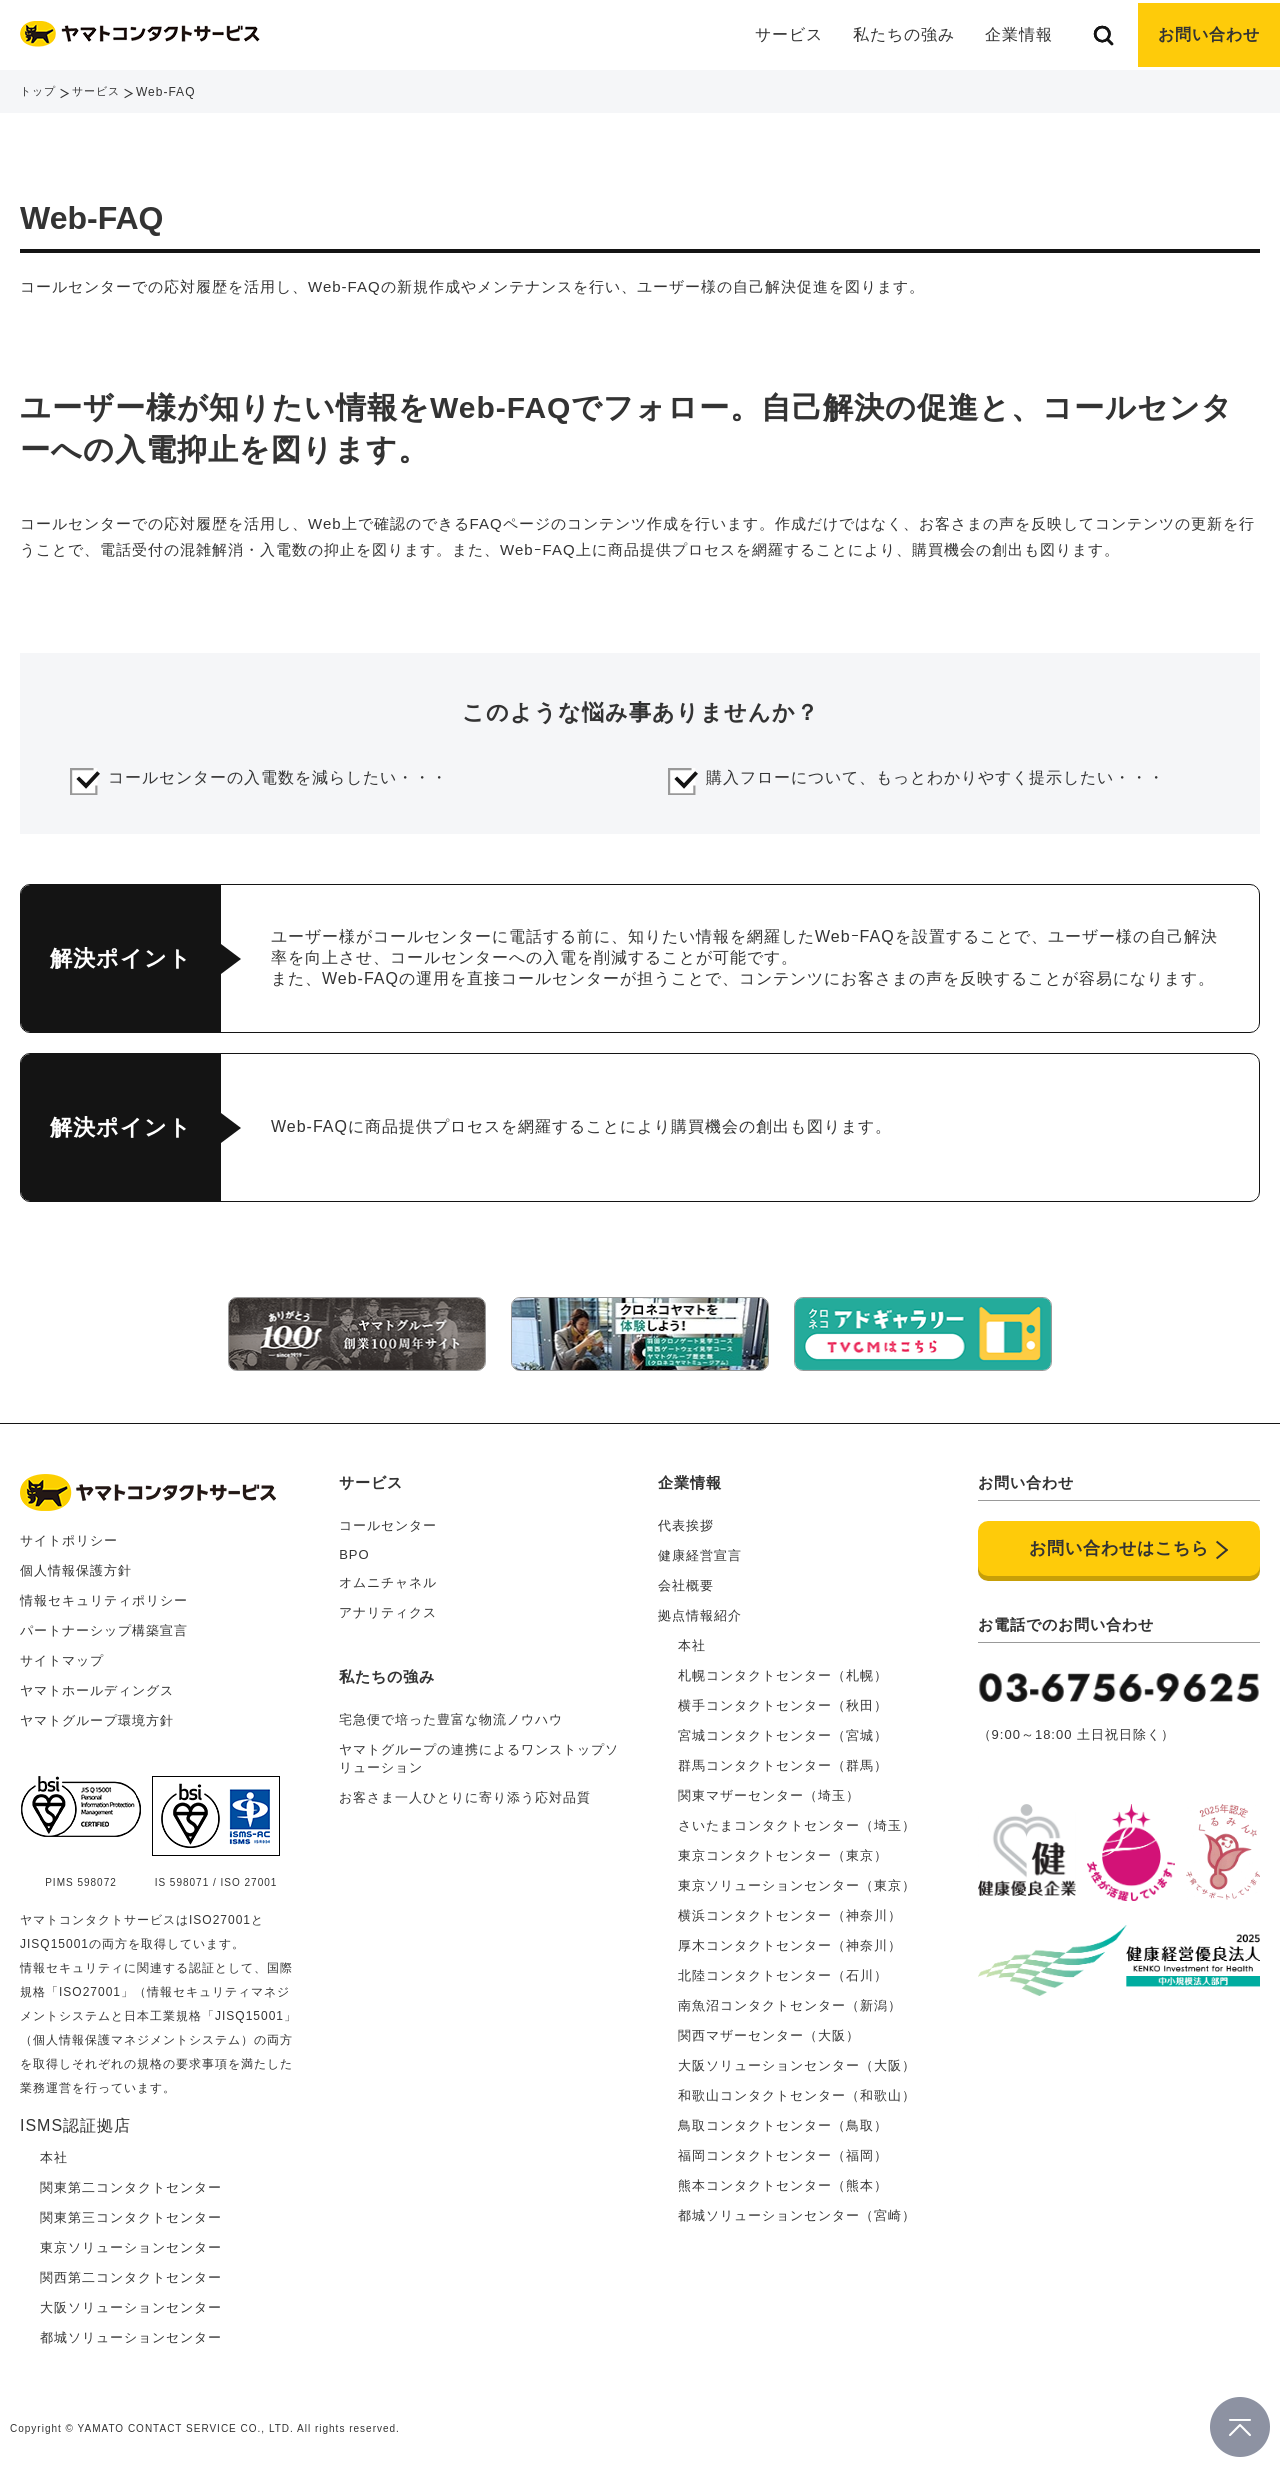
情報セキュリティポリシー (104, 1597)
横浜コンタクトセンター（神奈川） (790, 1912)
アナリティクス (388, 1609)
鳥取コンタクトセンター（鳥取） (783, 2122)
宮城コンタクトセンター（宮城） (783, 1732)
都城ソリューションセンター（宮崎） (797, 2212)
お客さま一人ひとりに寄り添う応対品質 (465, 1794)
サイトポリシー (69, 1537)
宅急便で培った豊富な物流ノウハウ (451, 1716)
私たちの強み (904, 34)
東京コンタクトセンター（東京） (783, 1852)
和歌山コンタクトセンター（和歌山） (797, 2092)
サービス (101, 92)
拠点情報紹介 (700, 1612)
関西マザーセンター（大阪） (769, 2032)
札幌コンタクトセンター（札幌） (783, 1672)
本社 (692, 1642)
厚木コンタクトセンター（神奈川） (790, 1942)
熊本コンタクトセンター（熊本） (783, 2182)
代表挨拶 (686, 1522)
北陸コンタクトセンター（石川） (783, 1972)
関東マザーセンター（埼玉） (769, 1792)
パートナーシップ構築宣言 (104, 1627)
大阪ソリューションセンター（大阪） (797, 2062)
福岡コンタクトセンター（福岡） (783, 2152)
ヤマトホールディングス (97, 1687)
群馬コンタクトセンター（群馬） (783, 1762)
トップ (39, 92)
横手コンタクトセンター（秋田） (783, 1702)
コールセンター (388, 1522)
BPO (354, 1551)
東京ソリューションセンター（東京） (797, 1882)
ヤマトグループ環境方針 (97, 1717)
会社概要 (686, 1582)
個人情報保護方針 (76, 1567)
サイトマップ (62, 1657)
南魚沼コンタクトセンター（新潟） (790, 2002)
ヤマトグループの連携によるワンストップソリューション (479, 1755)
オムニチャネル (388, 1579)
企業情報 (690, 1479)
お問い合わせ (1209, 34)
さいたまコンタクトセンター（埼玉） (797, 1822)
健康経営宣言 (700, 1552)
